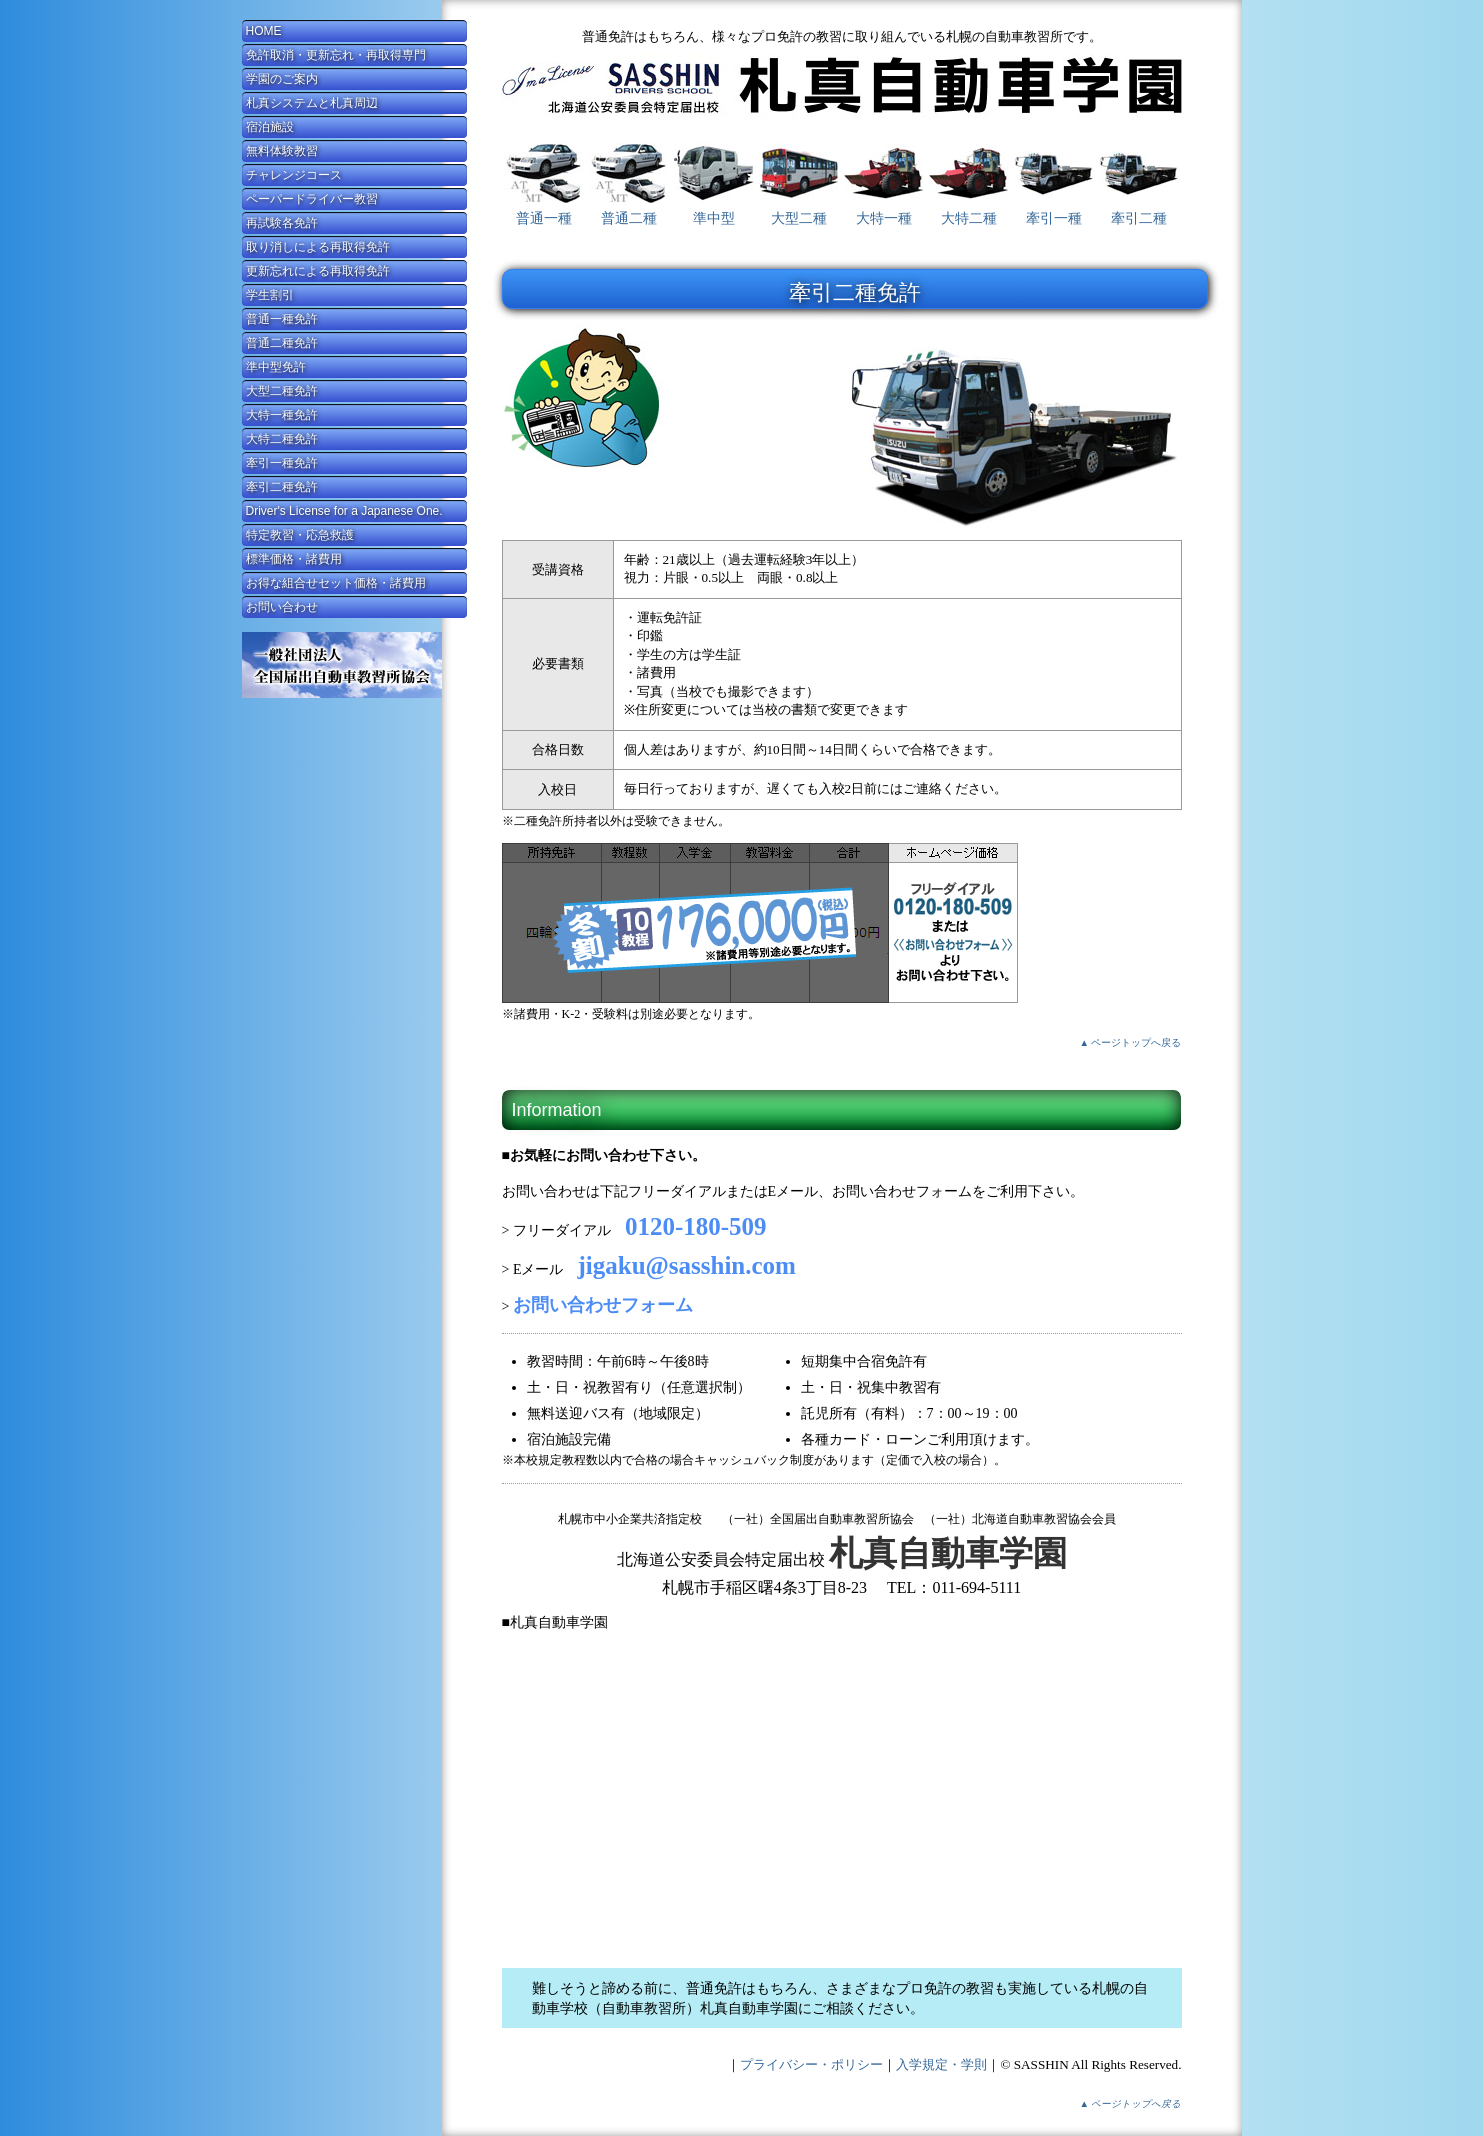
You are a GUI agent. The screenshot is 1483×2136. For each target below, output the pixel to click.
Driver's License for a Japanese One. (344, 511)
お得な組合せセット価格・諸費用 (336, 583)
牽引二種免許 (282, 487)
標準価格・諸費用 (294, 559)
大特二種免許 (282, 439)
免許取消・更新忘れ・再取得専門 (336, 55)
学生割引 (270, 295)
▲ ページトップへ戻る (1131, 1042)
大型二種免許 (282, 391)
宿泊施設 (270, 127)
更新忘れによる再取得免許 (318, 271)
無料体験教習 (282, 151)
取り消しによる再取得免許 (318, 247)
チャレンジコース (294, 175)
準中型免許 (276, 367)
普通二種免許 (282, 343)
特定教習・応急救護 (300, 535)
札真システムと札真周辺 (312, 103)
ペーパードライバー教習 (312, 199)
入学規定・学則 (941, 2064)
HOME (264, 31)
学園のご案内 (282, 79)
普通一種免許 (282, 319)
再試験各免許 (282, 223)
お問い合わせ (282, 607)
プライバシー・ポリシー (811, 2064)
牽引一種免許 (282, 463)
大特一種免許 (282, 415)
